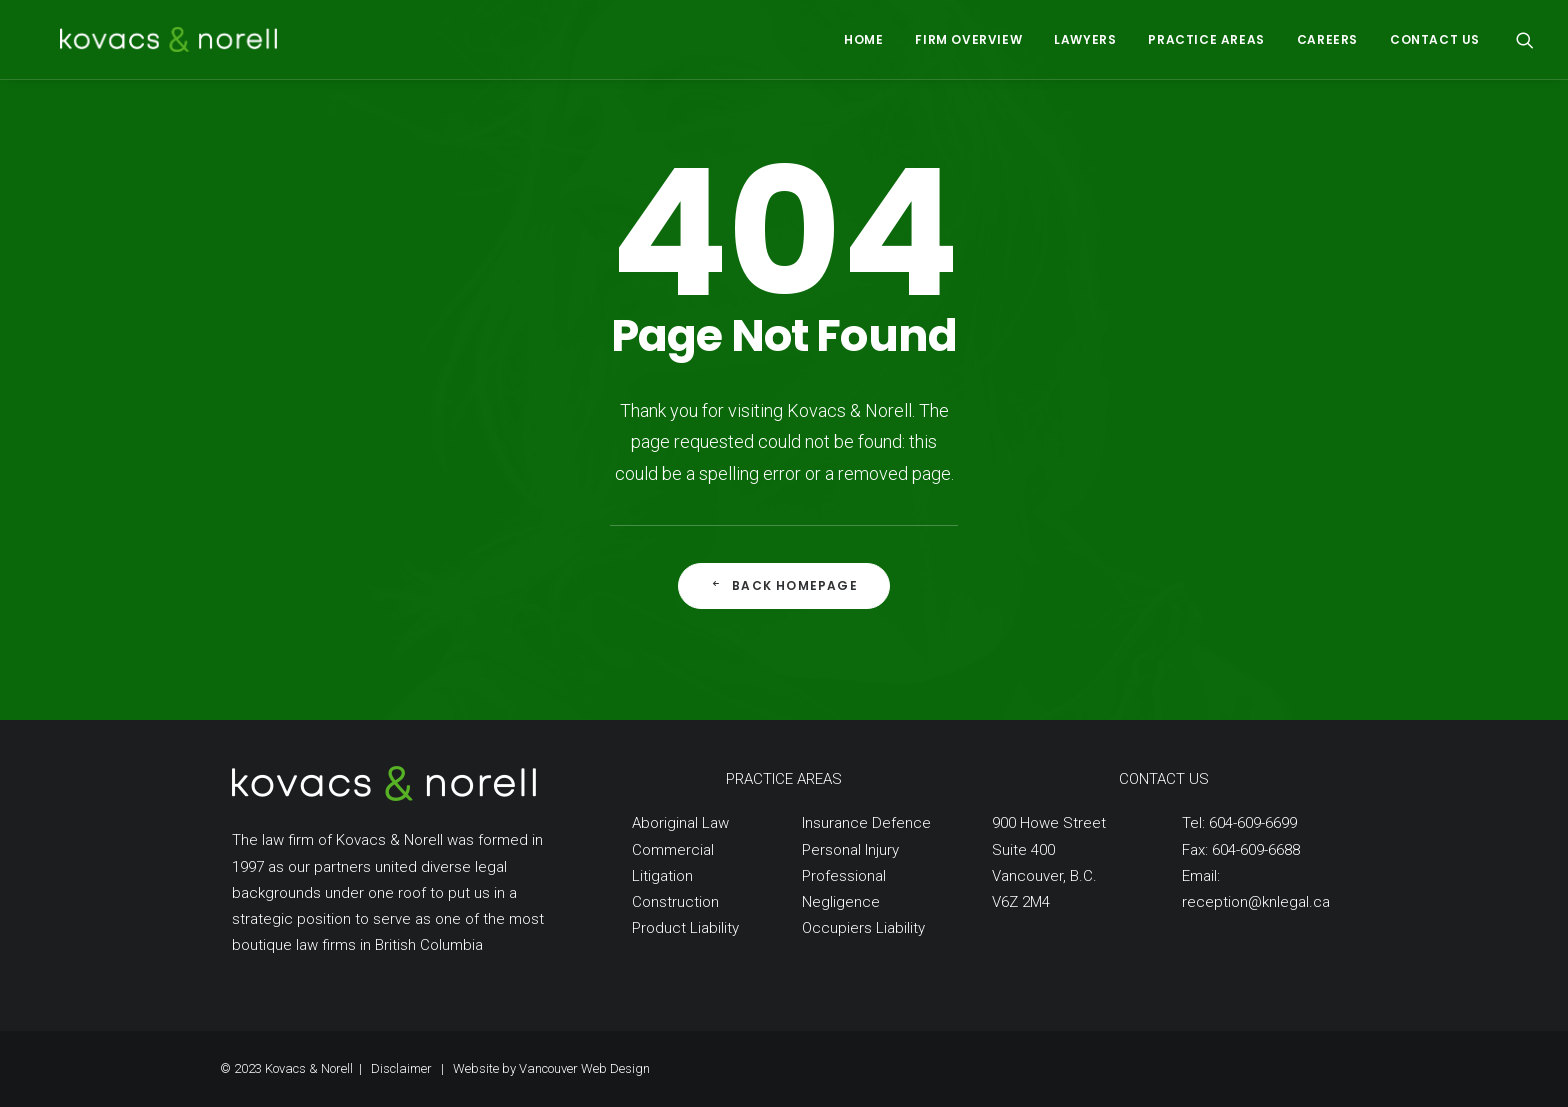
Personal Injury (850, 850)
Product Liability (685, 928)
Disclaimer (401, 1068)
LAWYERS (1085, 39)
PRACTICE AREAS (1206, 39)
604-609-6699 (1253, 823)
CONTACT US (1435, 39)
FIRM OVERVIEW (968, 39)
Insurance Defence (866, 823)
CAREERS (1327, 39)
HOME (863, 39)
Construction (675, 902)
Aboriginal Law (680, 823)
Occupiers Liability (863, 928)
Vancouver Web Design (584, 1068)
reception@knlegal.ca (1256, 902)
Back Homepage (784, 585)
